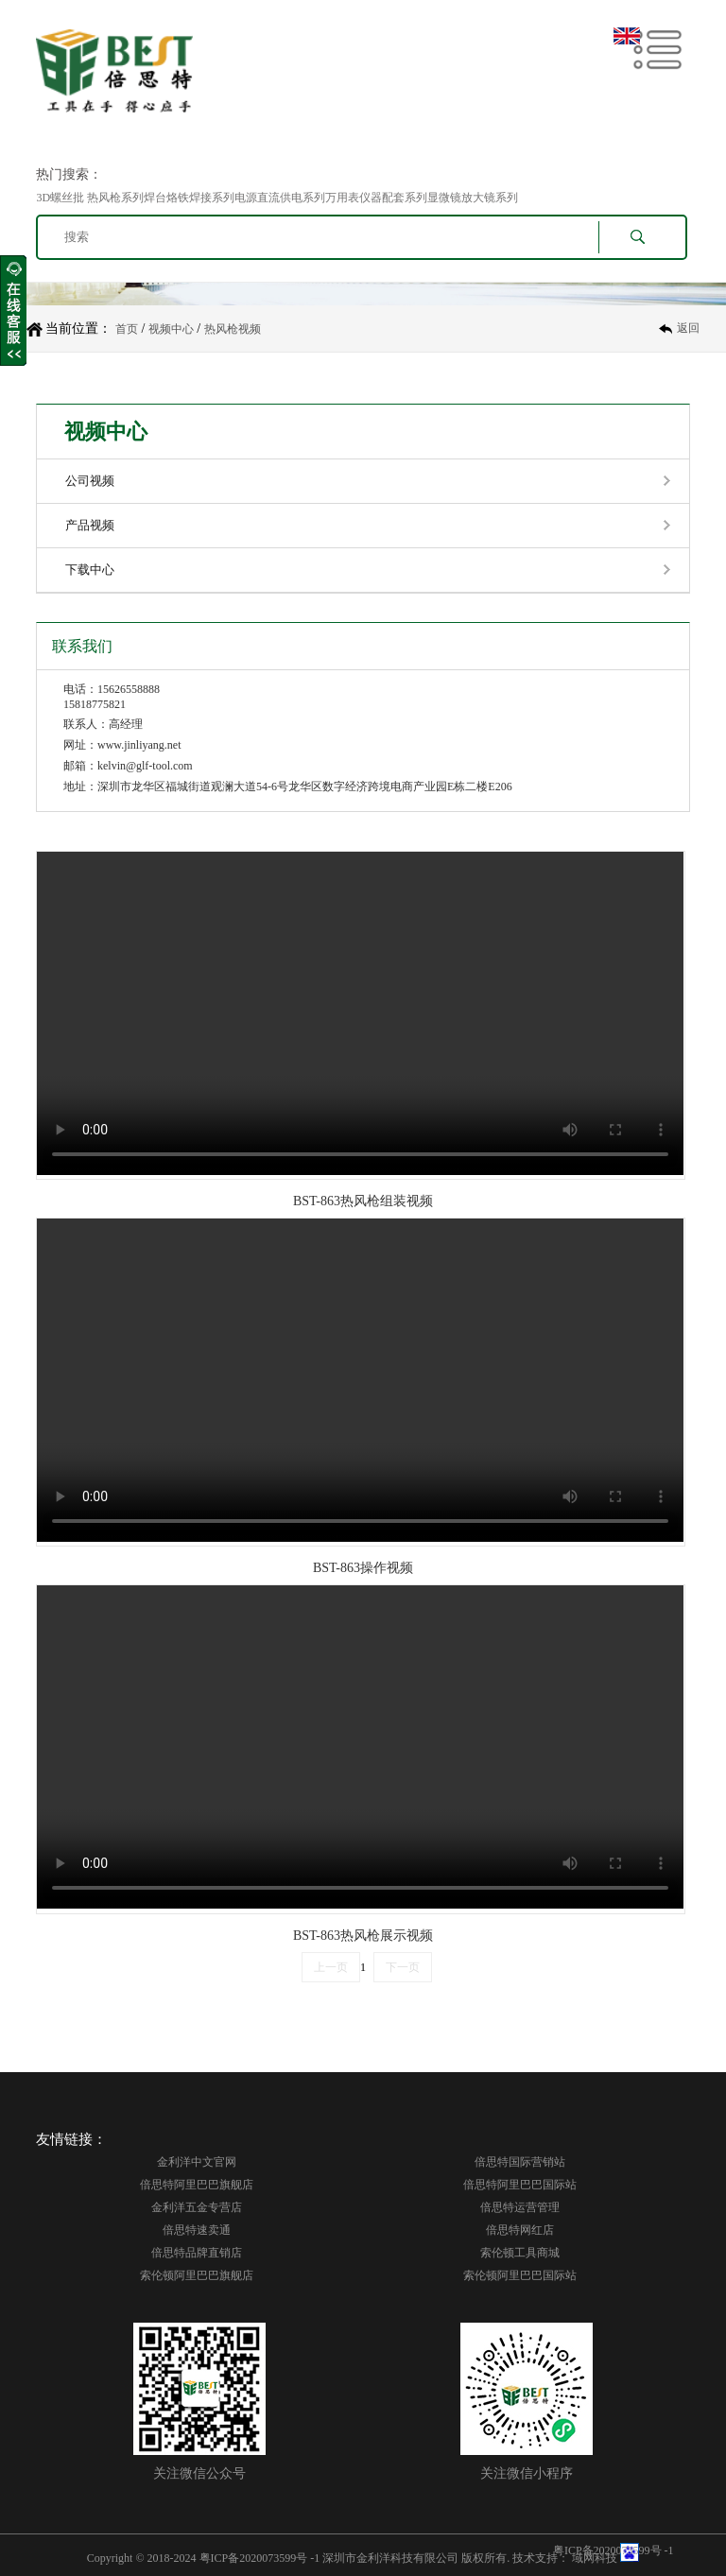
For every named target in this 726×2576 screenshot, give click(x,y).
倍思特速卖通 (197, 2230)
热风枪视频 (232, 329)
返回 (688, 328)
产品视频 (89, 525)
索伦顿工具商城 (520, 2252)
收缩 (13, 311)
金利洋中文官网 (196, 2162)
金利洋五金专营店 (196, 2207)
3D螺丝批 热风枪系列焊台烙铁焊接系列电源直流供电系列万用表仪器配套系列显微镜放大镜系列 (277, 197)
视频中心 (171, 329)
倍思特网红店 (520, 2230)
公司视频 (89, 481)
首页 (126, 329)
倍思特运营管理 (520, 2207)
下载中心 (89, 569)
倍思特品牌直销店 (196, 2252)
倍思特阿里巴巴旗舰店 (196, 2184)
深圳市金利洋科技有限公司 (390, 2558)
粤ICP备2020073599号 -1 (259, 2558)
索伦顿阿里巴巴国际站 (520, 2275)
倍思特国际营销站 (520, 2162)
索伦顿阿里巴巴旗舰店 (196, 2275)
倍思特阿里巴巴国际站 (520, 2184)
